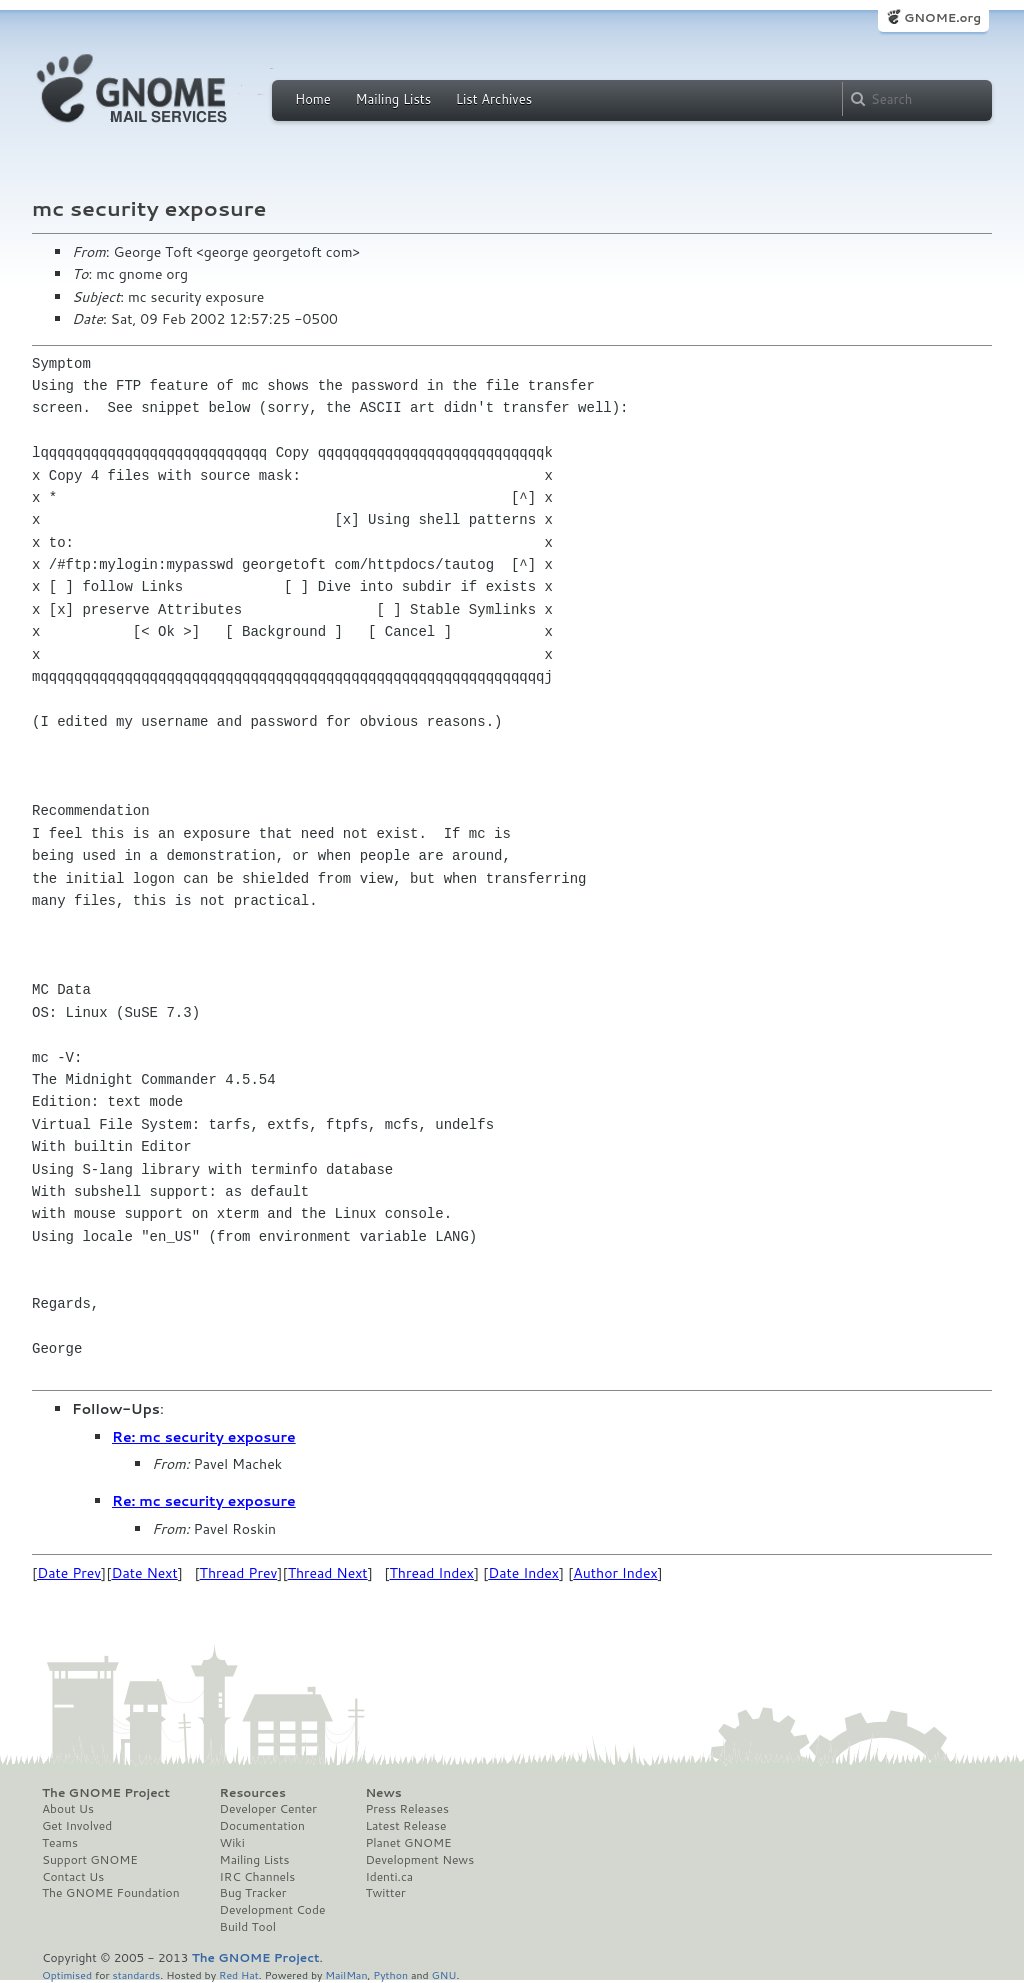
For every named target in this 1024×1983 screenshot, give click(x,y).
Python (390, 1974)
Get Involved (77, 1826)
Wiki (232, 1843)
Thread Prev (239, 1573)
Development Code (273, 1910)
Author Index (615, 1573)
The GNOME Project (106, 1793)
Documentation (262, 1826)
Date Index (523, 1573)
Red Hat (239, 1974)
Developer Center (268, 1809)
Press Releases (406, 1809)
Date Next (144, 1573)
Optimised (67, 1974)
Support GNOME (90, 1860)
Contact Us (73, 1877)
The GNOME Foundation (111, 1893)
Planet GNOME (408, 1843)
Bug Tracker (253, 1893)
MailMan (346, 1974)
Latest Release (405, 1826)
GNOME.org (942, 17)
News (383, 1793)
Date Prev (69, 1573)
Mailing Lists (393, 99)
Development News (419, 1860)
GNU (444, 1974)
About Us (68, 1809)
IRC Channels (258, 1877)
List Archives (494, 99)
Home (313, 99)
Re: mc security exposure (204, 1437)
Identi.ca (389, 1877)
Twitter (385, 1893)
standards (136, 1974)
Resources (253, 1793)
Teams (60, 1843)
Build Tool (248, 1927)
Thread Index (432, 1573)
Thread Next (328, 1573)
